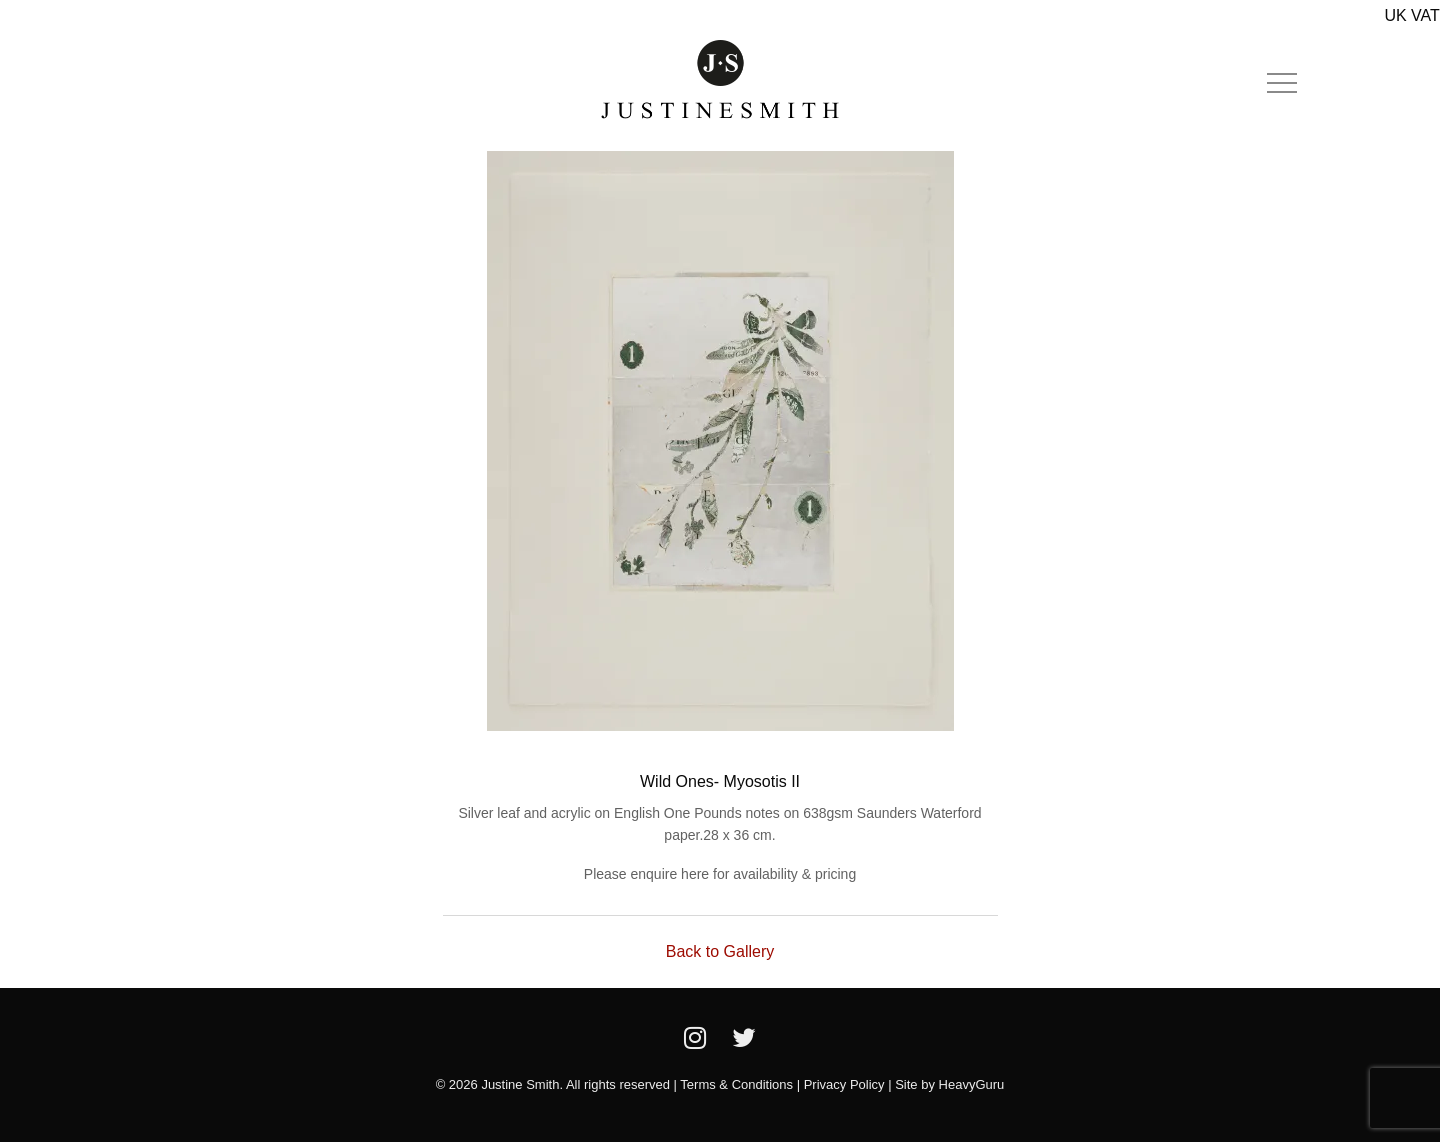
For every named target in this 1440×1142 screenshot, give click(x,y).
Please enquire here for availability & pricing (720, 874)
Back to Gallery (720, 951)
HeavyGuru (972, 1084)
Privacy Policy (844, 1084)
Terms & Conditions (736, 1084)
